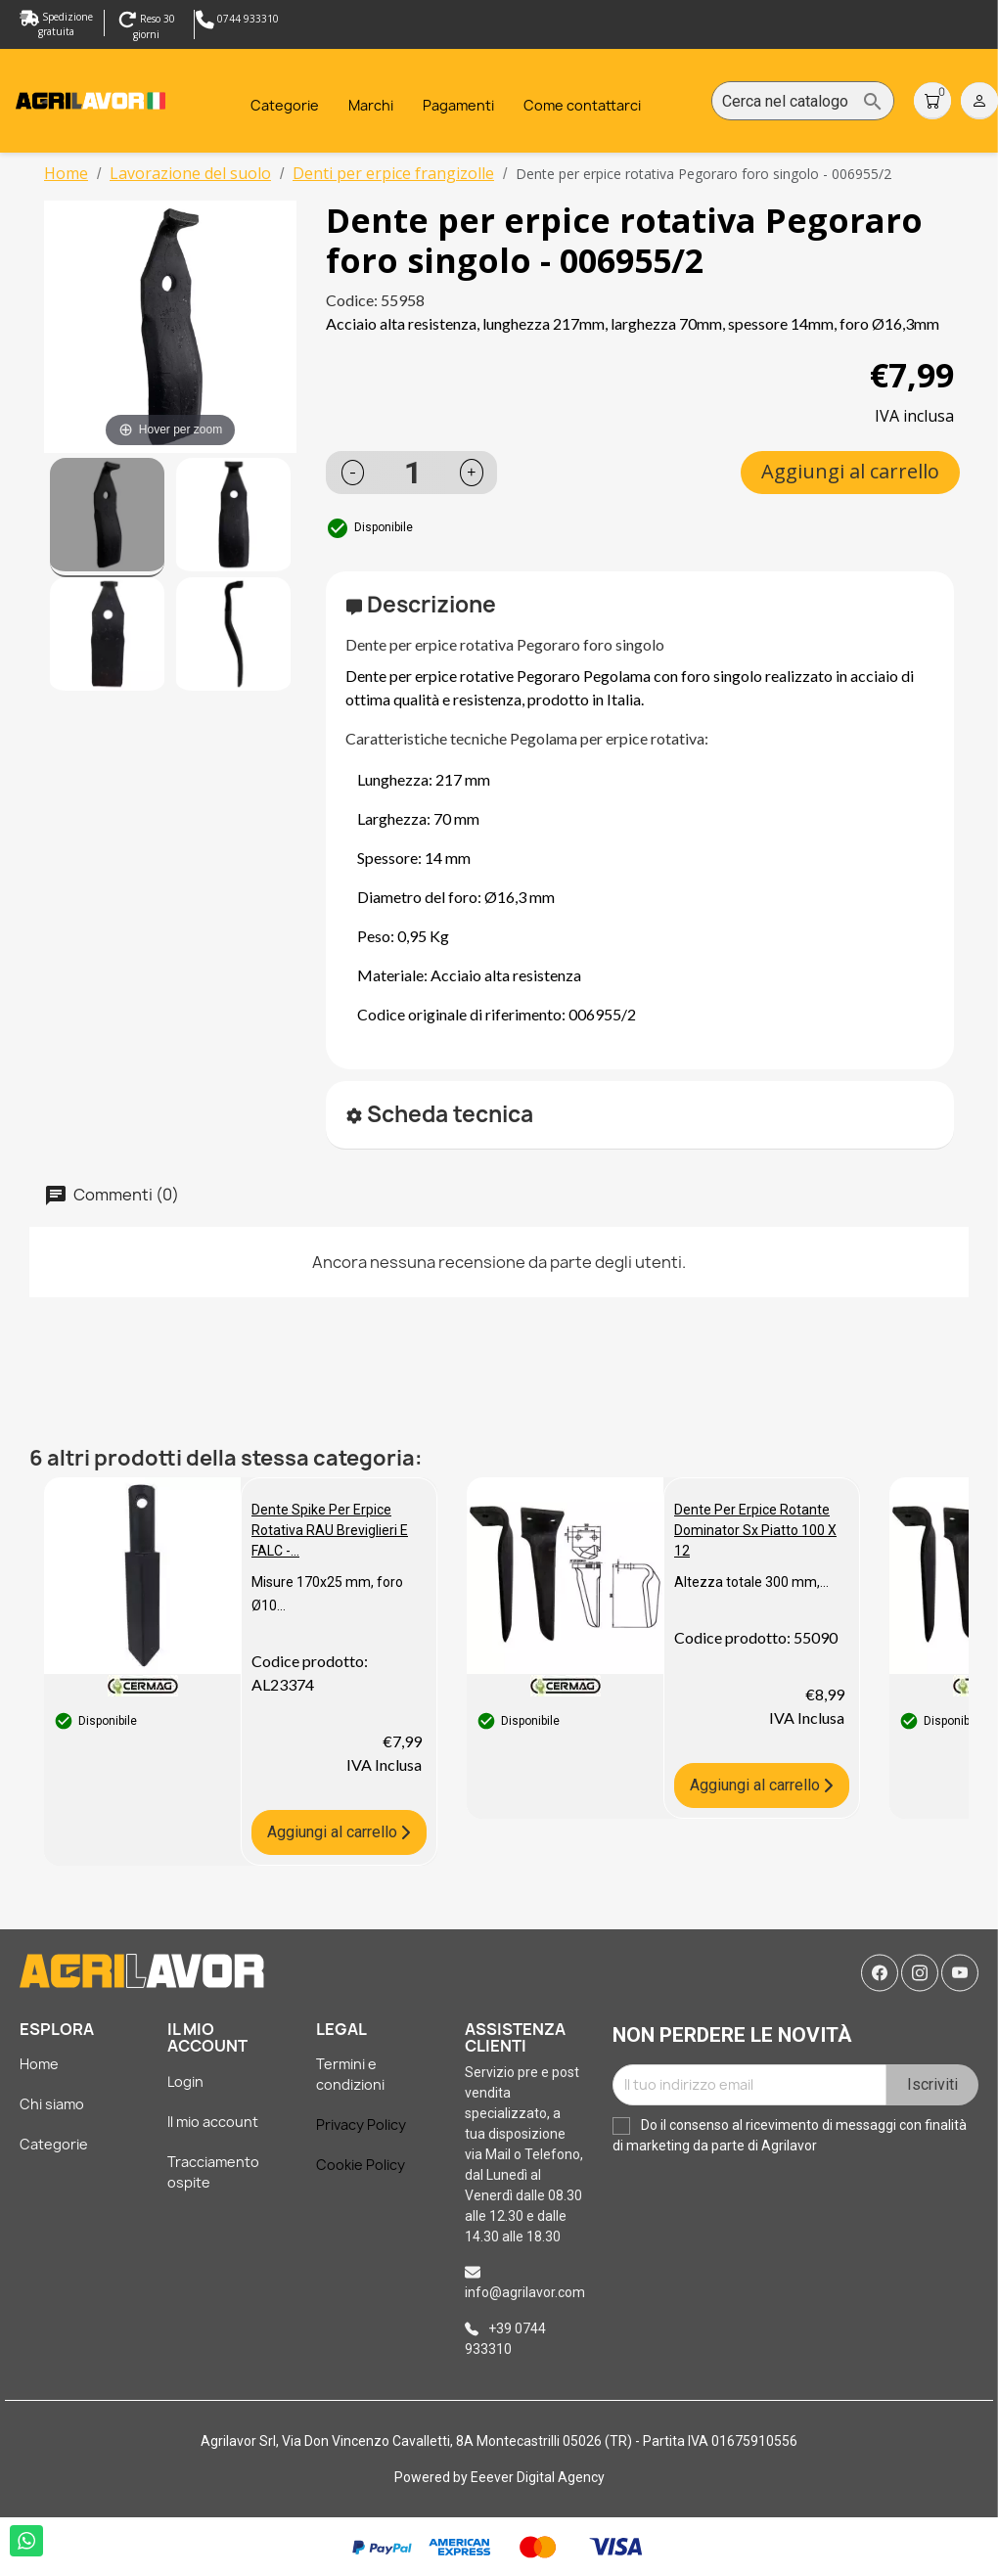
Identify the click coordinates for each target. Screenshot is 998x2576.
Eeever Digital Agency (538, 2477)
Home (39, 2064)
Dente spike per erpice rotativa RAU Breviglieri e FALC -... (329, 1530)
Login (185, 2081)
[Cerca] (802, 101)
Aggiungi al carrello (850, 471)
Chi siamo (52, 2104)
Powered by (432, 2477)
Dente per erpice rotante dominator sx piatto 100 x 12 (755, 1530)
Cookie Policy (360, 2164)
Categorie (54, 2144)
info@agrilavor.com (525, 2292)
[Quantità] (413, 472)
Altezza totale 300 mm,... (751, 1582)
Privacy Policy (361, 2124)
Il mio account (212, 2121)
